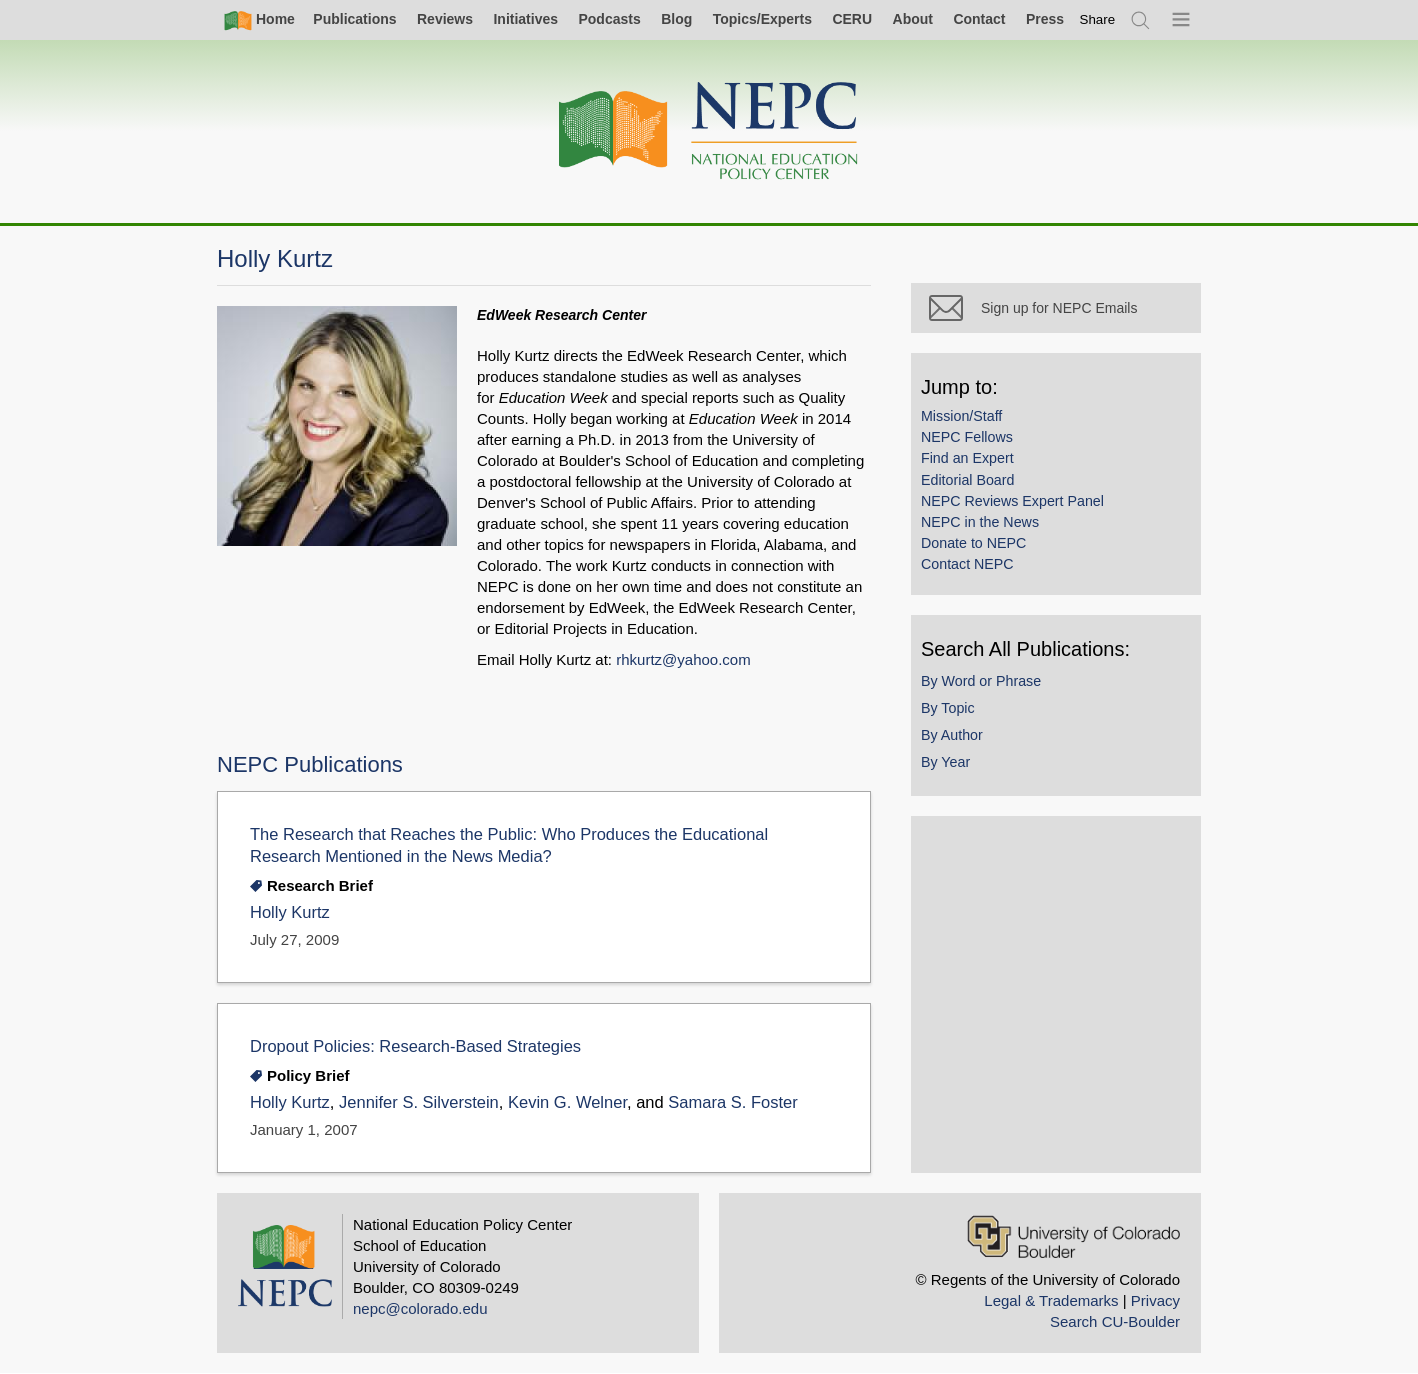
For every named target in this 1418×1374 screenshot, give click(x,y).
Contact (979, 19)
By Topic (948, 708)
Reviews (445, 19)
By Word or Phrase (981, 681)
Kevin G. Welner (567, 1102)
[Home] (709, 131)
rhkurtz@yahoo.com (683, 659)
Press (1045, 19)
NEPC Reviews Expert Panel (1012, 501)
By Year (945, 762)
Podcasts (609, 19)
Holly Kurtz (290, 912)
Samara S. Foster (732, 1102)
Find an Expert (967, 458)
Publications (354, 19)
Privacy (1155, 1300)
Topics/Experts (762, 19)
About (913, 19)
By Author (952, 735)
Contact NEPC (967, 564)
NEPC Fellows (967, 437)
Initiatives (525, 19)
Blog (676, 19)
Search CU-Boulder (1115, 1321)
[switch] (1098, 19)
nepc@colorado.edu (420, 1308)
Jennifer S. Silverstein (419, 1102)
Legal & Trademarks (1051, 1300)
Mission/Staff (961, 416)
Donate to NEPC (973, 543)
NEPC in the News (980, 522)
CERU (852, 19)
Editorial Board (967, 480)
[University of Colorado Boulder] (1073, 1236)
